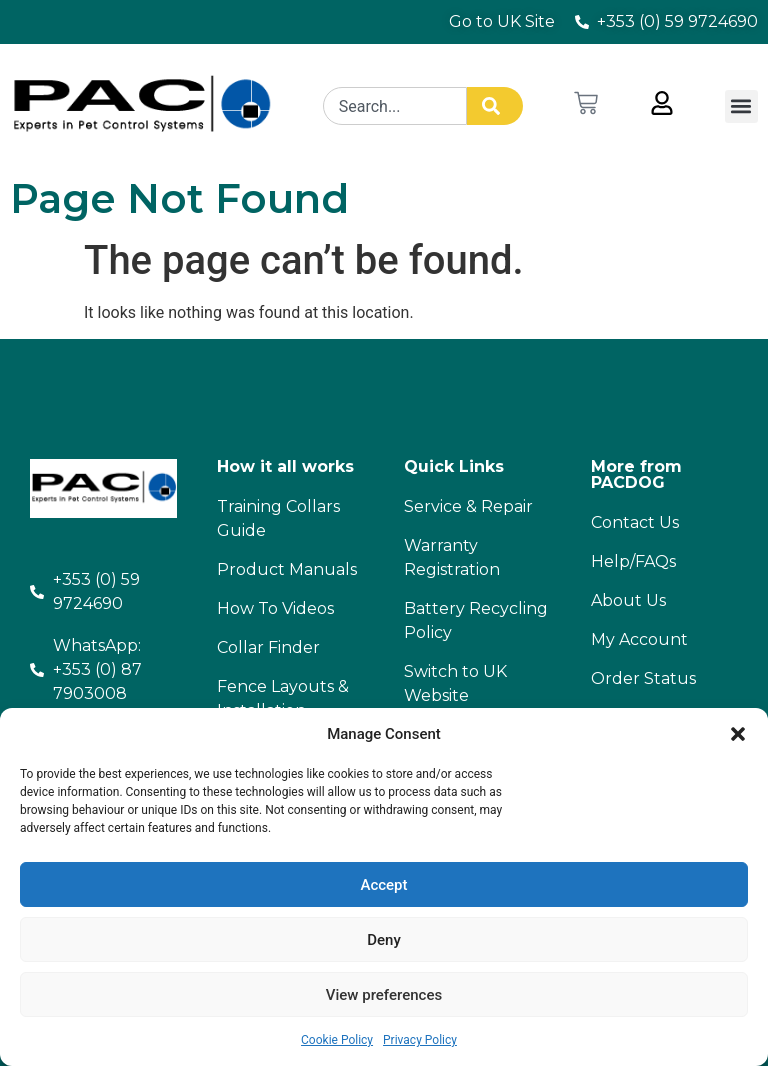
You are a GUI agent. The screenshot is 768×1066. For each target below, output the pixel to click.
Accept (383, 885)
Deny (384, 940)
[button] (738, 734)
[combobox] (395, 106)
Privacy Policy (420, 1040)
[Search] (495, 106)
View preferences (384, 995)
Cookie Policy (337, 1040)
